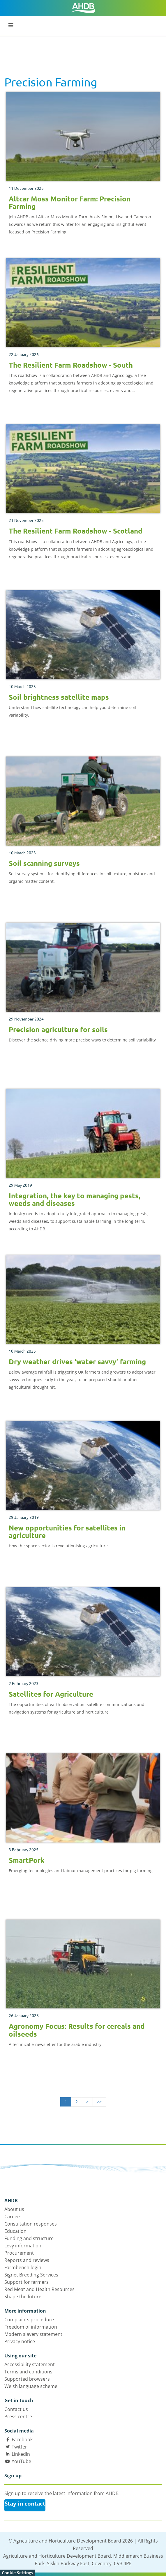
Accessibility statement (29, 2364)
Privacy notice (19, 2341)
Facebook (22, 2439)
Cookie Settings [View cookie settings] (17, 2572)
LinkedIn (21, 2454)
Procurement (19, 2253)
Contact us (16, 2409)
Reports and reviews (26, 2260)
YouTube (21, 2461)
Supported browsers (27, 2379)
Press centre (18, 2416)
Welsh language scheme (30, 2386)
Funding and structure (29, 2238)
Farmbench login (22, 2267)
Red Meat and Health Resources (39, 2289)
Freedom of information (30, 2327)
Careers (13, 2216)
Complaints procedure (29, 2319)
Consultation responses (30, 2224)
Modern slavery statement (33, 2334)
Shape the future (22, 2296)
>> (99, 2101)
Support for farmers (26, 2282)
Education (15, 2231)
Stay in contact (25, 2503)
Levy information (22, 2245)
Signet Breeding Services (31, 2275)
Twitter (19, 2447)
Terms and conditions (28, 2371)
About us (14, 2209)
